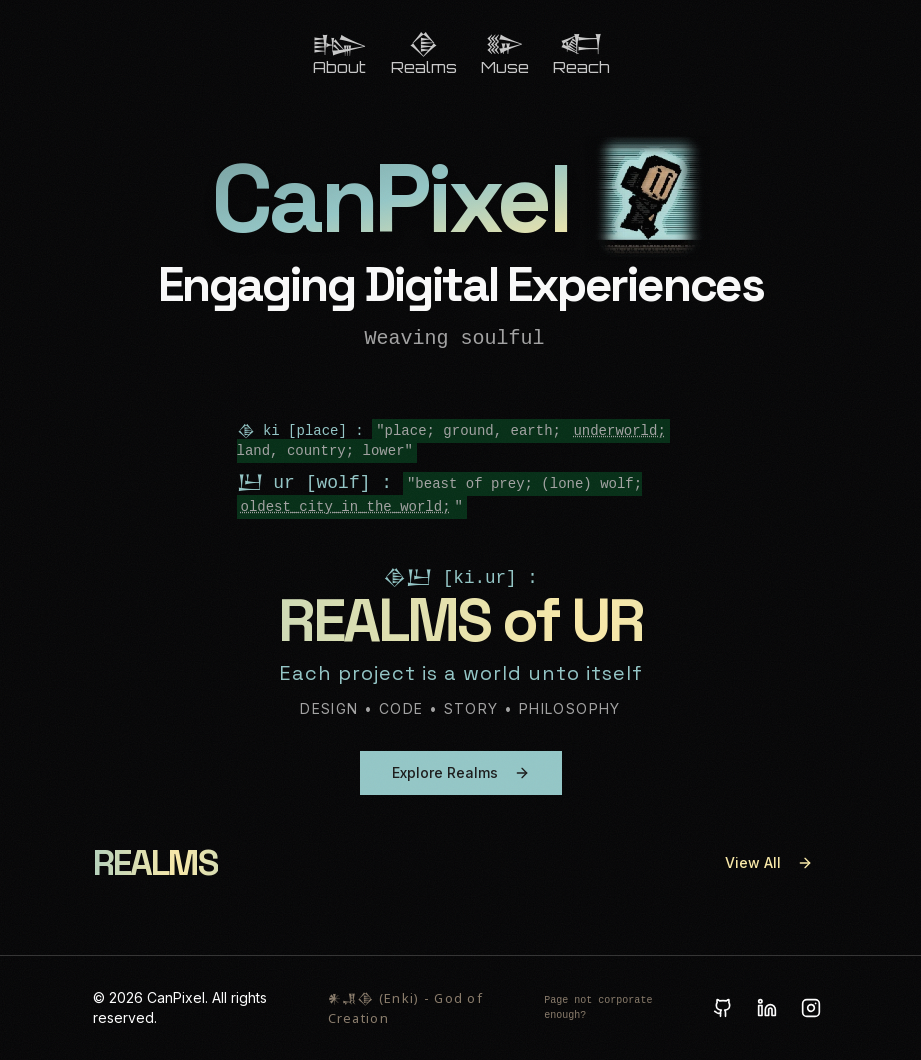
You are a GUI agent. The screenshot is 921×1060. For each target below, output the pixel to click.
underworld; (619, 431)
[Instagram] (811, 1008)
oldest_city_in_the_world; (346, 507)
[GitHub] (723, 1008)
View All (769, 862)
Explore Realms (461, 772)
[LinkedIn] (767, 1008)
